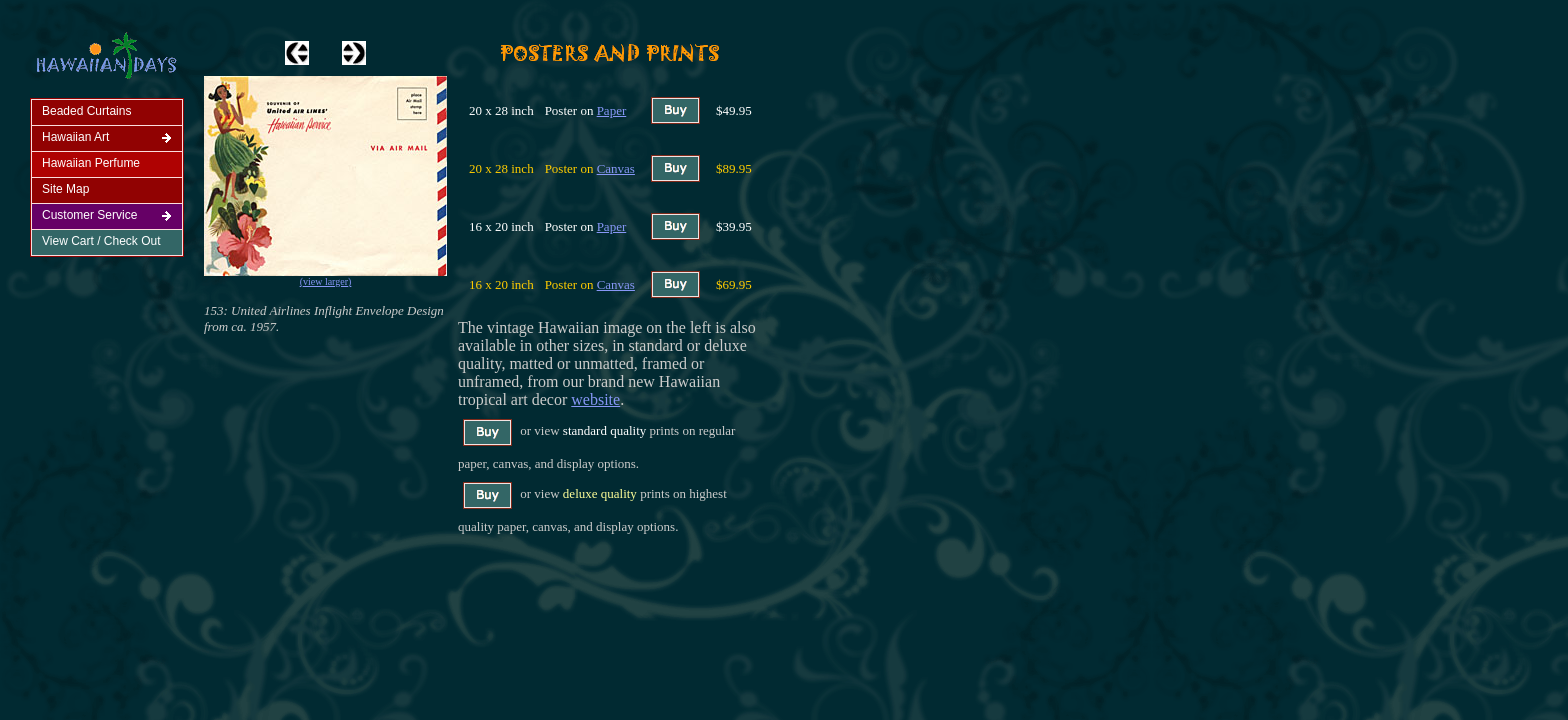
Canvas (616, 168)
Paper (612, 110)
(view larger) (326, 281)
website (595, 399)
